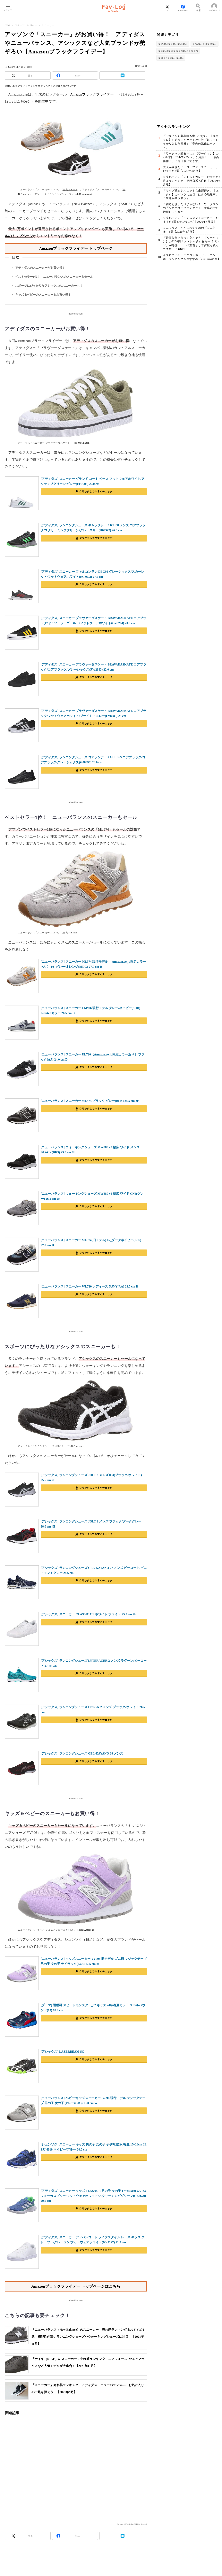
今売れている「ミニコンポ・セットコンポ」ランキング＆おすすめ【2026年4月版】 (192, 257)
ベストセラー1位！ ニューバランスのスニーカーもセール (54, 276)
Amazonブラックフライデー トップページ (76, 248)
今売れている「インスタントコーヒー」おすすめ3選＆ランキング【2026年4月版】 (191, 219)
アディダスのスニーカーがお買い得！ (40, 267)
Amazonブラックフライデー (92, 94)
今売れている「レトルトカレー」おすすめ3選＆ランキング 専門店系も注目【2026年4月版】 (192, 180)
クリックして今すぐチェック (95, 491)
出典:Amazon (70, 189)
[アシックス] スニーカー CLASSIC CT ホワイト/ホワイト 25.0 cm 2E (88, 1614)
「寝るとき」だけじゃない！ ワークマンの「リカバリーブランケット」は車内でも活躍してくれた (191, 208)
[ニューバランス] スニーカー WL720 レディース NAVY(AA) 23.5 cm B (89, 1286)
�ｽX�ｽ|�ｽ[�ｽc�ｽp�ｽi (172, 44)
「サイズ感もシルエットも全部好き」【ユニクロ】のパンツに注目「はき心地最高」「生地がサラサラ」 (191, 194)
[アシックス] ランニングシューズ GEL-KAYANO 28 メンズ (82, 1753)
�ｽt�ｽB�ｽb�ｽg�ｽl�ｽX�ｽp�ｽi (178, 51)
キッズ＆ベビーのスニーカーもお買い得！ (43, 294)
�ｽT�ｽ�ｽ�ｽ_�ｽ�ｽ (171, 58)
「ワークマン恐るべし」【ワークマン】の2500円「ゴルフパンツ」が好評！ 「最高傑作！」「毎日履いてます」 (191, 157)
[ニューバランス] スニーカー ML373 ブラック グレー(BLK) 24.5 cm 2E (90, 1100)
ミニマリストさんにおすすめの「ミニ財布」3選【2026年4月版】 (189, 229)
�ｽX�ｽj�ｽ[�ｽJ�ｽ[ (204, 44)
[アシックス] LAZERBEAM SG (62, 2051)
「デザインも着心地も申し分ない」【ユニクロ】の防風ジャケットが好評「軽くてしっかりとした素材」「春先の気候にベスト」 (191, 142)
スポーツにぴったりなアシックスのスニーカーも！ (49, 285)
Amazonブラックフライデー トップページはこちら (75, 2286)
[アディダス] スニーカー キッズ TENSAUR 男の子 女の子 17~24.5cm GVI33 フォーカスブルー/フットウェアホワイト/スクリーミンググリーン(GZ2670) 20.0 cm (93, 2195)
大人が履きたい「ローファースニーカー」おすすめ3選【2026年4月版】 (191, 169)
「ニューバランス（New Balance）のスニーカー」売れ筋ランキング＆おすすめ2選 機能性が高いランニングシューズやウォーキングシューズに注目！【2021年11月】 (87, 2336)
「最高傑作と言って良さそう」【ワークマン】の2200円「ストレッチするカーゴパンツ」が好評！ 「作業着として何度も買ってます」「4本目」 (191, 243)
